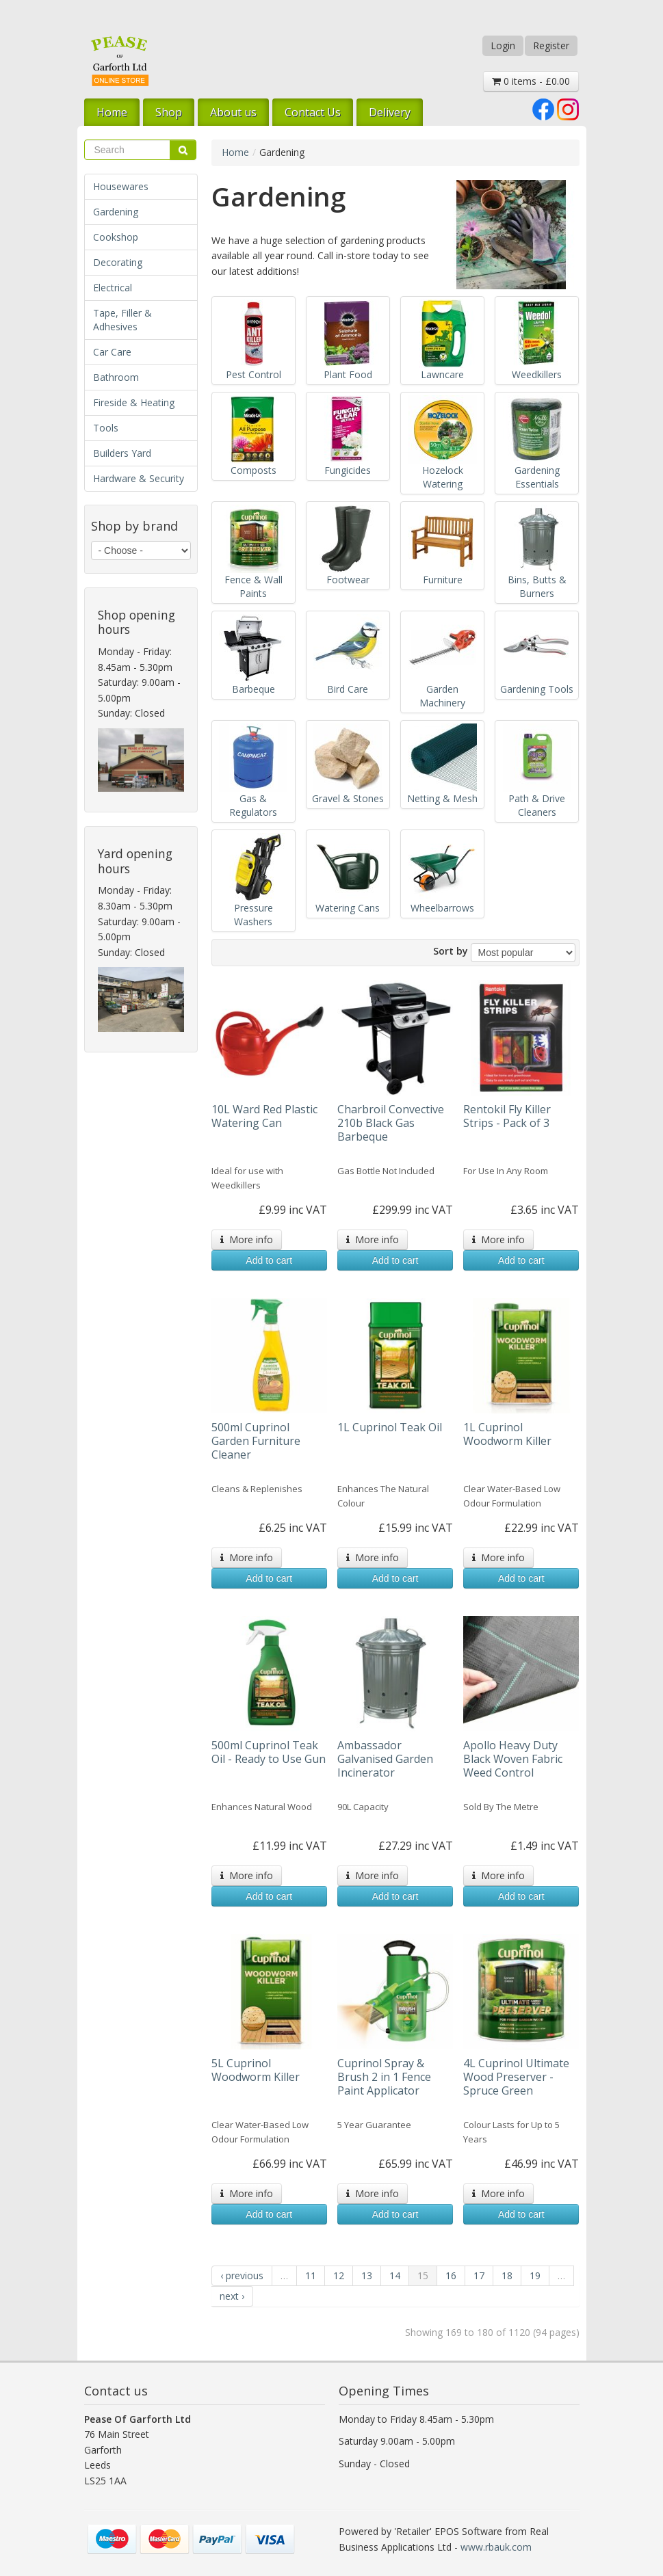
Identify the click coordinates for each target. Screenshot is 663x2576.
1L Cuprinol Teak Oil (389, 1427)
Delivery (390, 112)
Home (111, 112)
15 (422, 2275)
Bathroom (116, 377)
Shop (168, 112)
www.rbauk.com (496, 2546)
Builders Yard (122, 453)
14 (394, 2275)
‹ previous (241, 2275)
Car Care (112, 351)
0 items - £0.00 (531, 81)
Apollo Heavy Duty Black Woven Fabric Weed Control (512, 1759)
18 (507, 2275)
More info (246, 1239)
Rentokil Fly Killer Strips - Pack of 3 (507, 1116)
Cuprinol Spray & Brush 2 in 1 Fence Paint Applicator (384, 2077)
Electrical (112, 287)
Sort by (450, 950)
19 (535, 2275)
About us (233, 112)
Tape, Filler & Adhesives (122, 319)
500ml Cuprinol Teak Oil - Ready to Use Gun (268, 1752)
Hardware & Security (138, 478)
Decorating (117, 262)
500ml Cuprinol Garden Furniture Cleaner (255, 1441)
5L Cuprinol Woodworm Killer (255, 2070)
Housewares (120, 186)
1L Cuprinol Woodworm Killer (507, 1434)
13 (366, 2275)
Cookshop (115, 236)
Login (503, 45)
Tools (105, 427)
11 (310, 2275)
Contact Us (313, 112)
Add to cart (269, 1260)
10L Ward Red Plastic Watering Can (264, 1116)
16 (450, 2275)
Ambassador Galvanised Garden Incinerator (385, 1759)
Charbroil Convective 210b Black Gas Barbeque (390, 1123)
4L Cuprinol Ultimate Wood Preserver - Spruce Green (516, 2077)
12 (338, 2275)
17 (478, 2275)
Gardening (115, 211)
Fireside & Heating (133, 402)
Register (551, 45)
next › (232, 2295)
